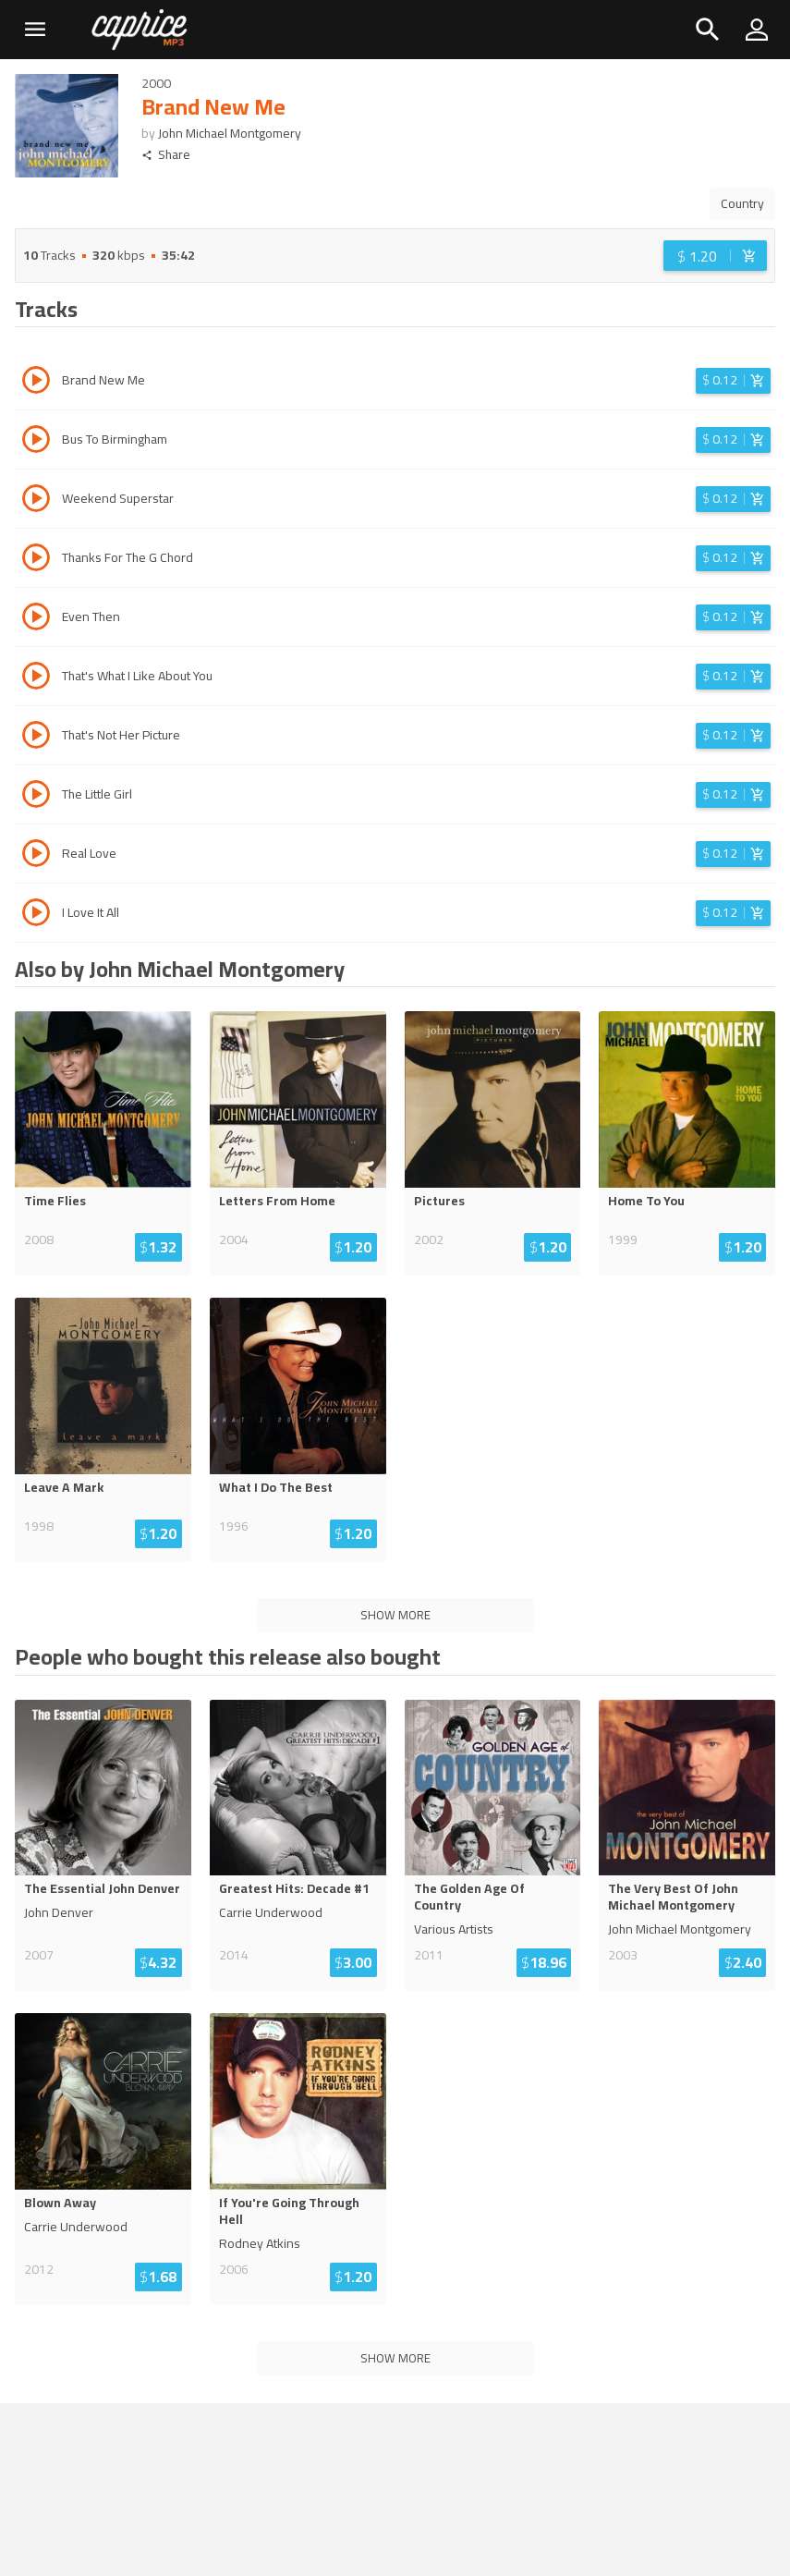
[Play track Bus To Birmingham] (36, 441)
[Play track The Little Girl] (36, 796)
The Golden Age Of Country (469, 1896)
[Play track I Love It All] (36, 915)
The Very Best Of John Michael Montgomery (673, 1896)
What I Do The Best (276, 1487)
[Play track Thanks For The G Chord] (36, 560)
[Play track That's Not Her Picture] (36, 737)
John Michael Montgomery (229, 133)
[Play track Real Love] (36, 856)
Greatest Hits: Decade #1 (294, 1888)
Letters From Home (277, 1200)
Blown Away (60, 2202)
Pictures (439, 1200)
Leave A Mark (63, 1487)
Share (165, 155)
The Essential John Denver (102, 1888)
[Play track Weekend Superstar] (36, 501)
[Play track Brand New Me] (36, 382)
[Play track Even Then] (36, 619)
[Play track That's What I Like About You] (36, 678)
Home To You (646, 1200)
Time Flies (55, 1200)
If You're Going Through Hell (289, 2211)
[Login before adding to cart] (715, 255)
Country (742, 203)
